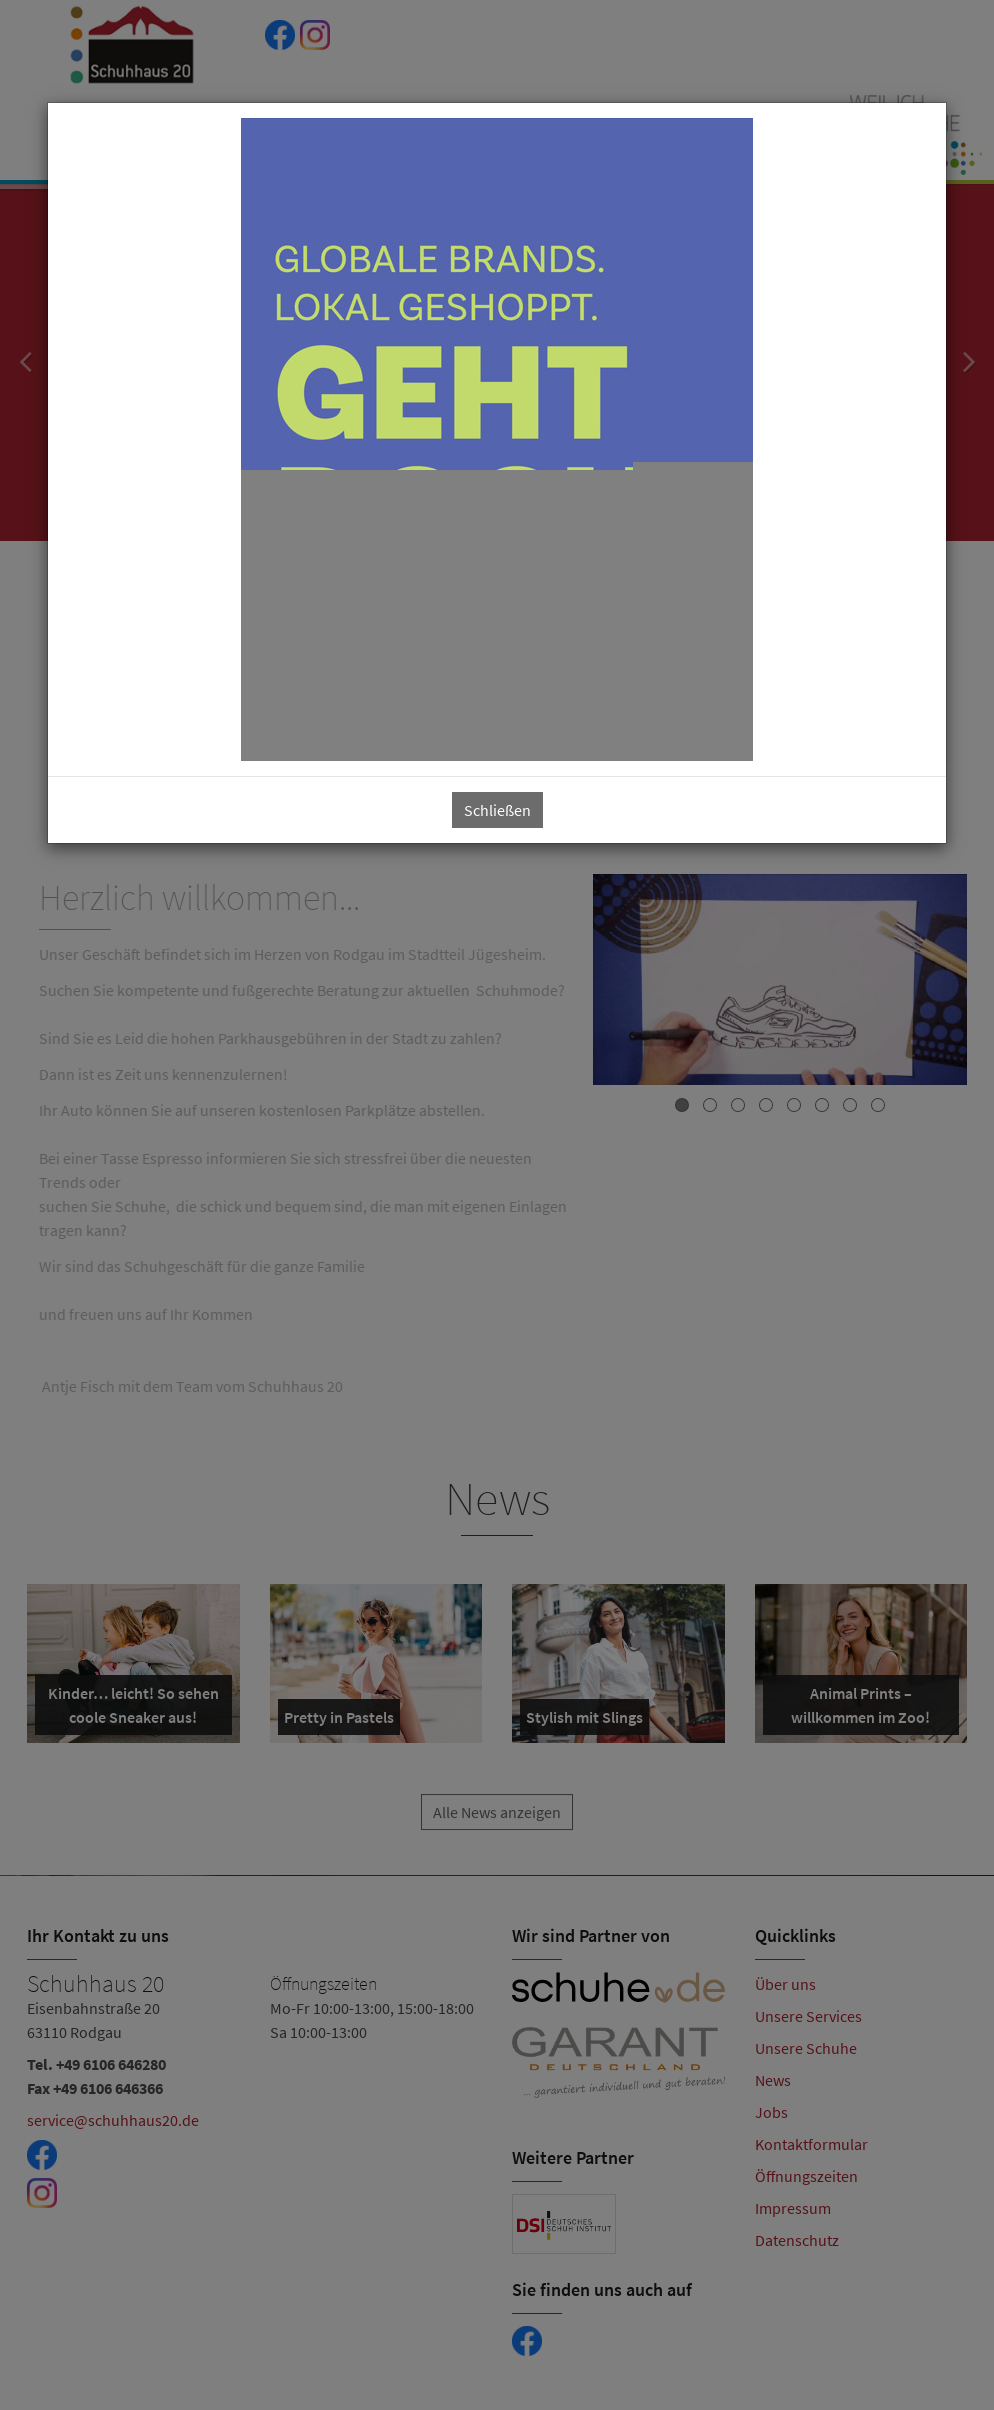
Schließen (497, 810)
